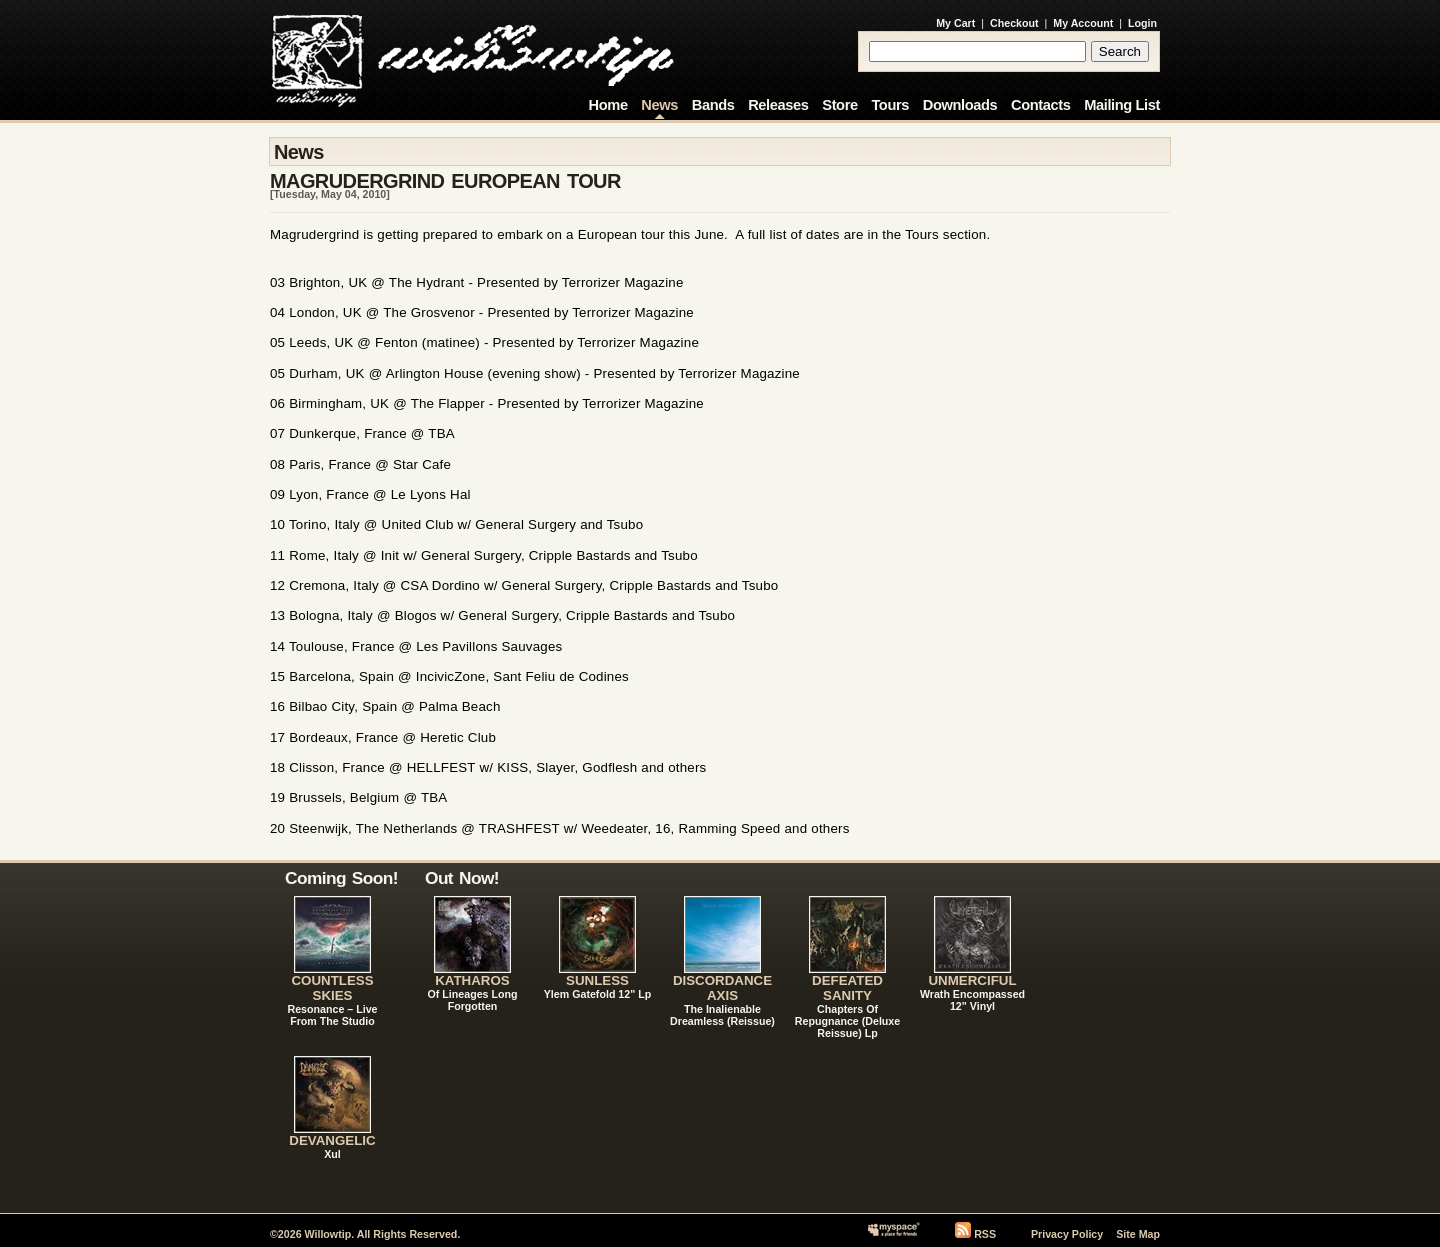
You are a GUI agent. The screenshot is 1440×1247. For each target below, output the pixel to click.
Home (608, 105)
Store (839, 105)
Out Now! (462, 878)
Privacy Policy (1067, 1234)
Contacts (1041, 105)
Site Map (1138, 1234)
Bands (713, 105)
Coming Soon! (341, 878)
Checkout (1014, 23)
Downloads (960, 105)
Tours (890, 105)
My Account (1083, 23)
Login (1142, 23)
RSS (985, 1234)
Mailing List (1122, 105)
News (659, 105)
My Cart (955, 23)
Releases (778, 105)
